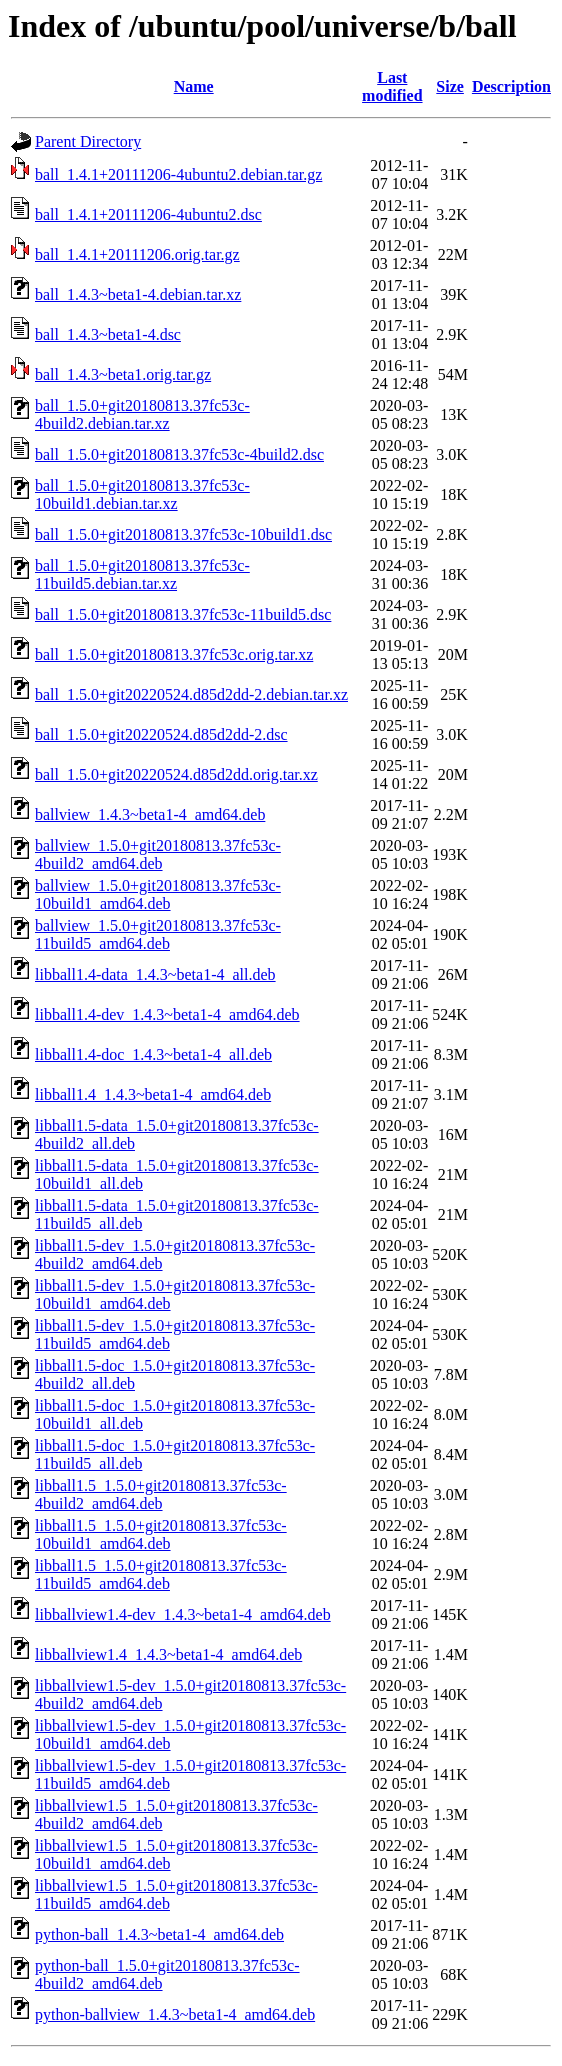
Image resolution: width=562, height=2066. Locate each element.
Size (450, 86)
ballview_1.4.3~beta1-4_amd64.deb (150, 814)
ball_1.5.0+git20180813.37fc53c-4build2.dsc (179, 454)
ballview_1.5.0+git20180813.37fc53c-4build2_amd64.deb (158, 854)
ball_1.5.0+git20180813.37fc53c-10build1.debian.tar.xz (142, 494)
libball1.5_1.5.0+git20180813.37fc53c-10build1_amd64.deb (161, 1534)
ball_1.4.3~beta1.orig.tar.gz (123, 374)
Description (511, 86)
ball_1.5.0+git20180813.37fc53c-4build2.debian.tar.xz (142, 414)
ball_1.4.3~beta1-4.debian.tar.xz (138, 294)
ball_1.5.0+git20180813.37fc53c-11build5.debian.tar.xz (142, 574)
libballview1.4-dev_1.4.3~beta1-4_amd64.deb (183, 1614)
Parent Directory (88, 141)
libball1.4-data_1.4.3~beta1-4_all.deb (155, 974)
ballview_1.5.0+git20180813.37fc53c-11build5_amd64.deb (158, 934)
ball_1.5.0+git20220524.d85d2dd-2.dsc (161, 734)
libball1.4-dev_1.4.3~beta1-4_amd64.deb (167, 1014)
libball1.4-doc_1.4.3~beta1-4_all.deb (153, 1054)
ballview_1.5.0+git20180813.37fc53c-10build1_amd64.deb (158, 894)
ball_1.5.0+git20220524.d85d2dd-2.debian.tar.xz (191, 694)
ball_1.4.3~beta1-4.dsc (108, 334)
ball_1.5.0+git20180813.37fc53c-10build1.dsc (183, 534)
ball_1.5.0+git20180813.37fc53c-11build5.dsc (183, 614)
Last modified (392, 86)
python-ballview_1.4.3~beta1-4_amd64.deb (175, 2014)
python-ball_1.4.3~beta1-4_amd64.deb (159, 1934)
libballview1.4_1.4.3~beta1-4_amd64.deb (168, 1654)
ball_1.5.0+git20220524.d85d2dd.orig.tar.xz (176, 774)
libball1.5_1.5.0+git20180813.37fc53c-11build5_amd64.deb (161, 1574)
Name (194, 86)
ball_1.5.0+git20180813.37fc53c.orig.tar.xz (174, 654)
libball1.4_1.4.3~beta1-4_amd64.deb (153, 1094)
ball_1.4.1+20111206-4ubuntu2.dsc (148, 214)
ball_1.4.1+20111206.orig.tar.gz (137, 254)
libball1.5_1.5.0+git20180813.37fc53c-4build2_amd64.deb (161, 1494)
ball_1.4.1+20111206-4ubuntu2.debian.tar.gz (178, 174)
